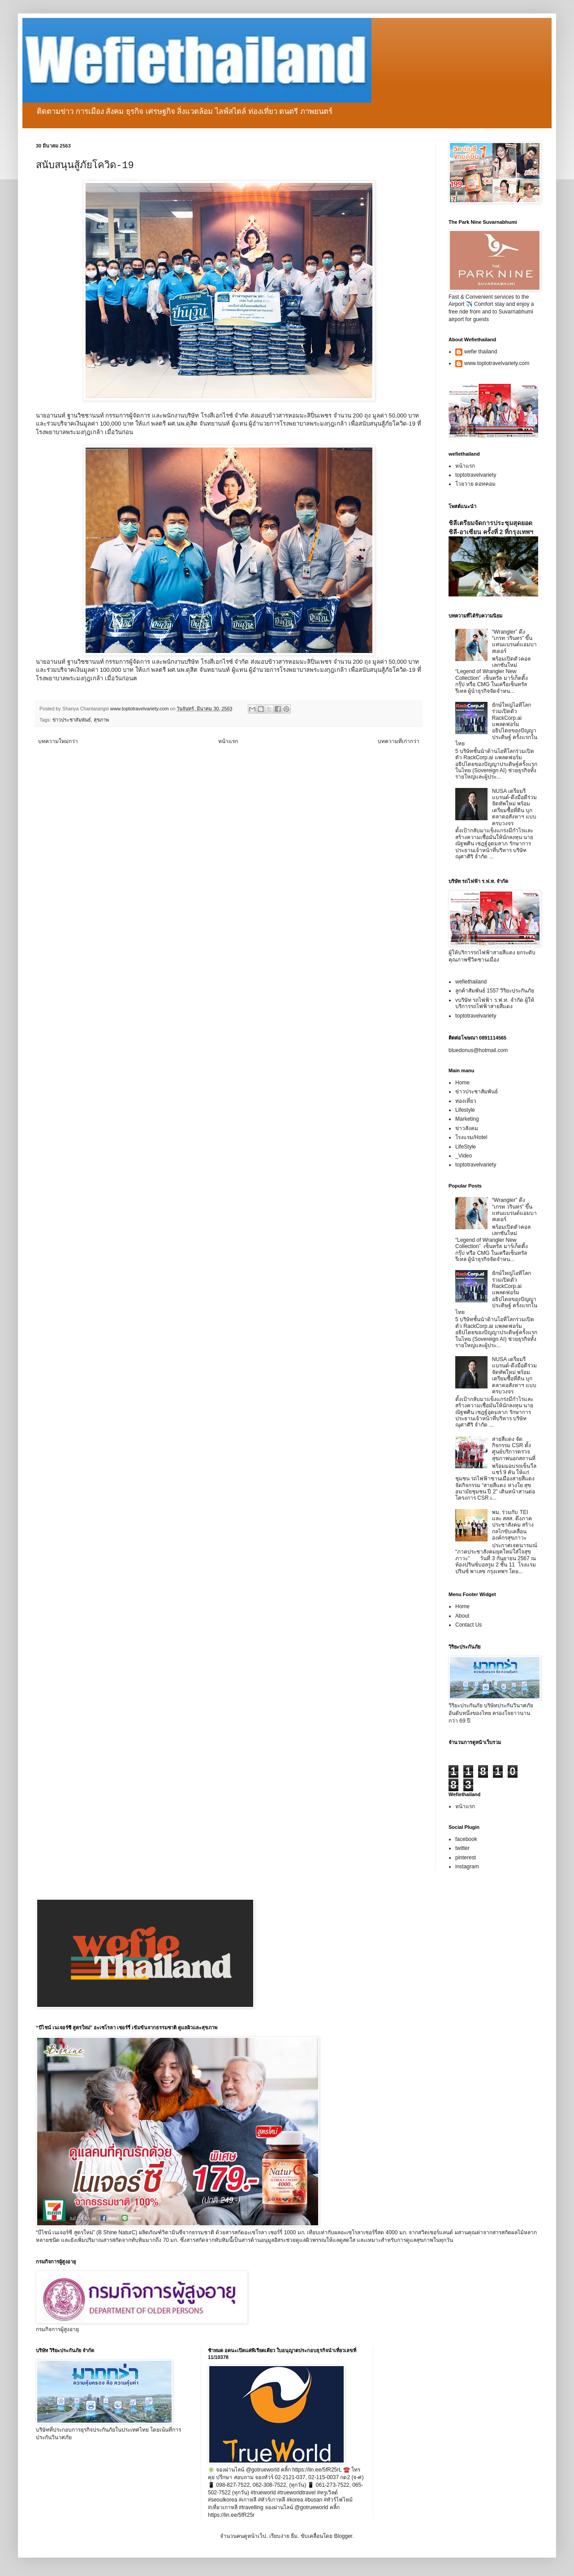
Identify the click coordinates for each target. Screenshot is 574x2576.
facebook (466, 1839)
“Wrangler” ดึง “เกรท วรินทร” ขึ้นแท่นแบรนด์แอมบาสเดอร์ (514, 641)
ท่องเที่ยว (465, 1101)
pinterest (465, 1857)
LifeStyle (465, 1147)
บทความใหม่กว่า (58, 741)
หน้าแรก (228, 741)
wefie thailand (480, 351)
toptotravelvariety (475, 475)
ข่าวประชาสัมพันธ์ (71, 719)
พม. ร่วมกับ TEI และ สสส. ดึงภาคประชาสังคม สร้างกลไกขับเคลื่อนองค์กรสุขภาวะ (513, 1525)
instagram (467, 1866)
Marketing (467, 1119)
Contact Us (468, 1625)
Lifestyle (465, 1110)
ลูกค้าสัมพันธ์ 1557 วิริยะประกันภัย (494, 991)
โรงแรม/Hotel (471, 1137)
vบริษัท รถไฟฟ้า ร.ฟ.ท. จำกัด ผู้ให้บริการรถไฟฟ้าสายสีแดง (494, 1003)
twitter (462, 1848)
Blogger (343, 2536)
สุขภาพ (101, 719)
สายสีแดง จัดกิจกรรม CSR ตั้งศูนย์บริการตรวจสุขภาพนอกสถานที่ (513, 1449)
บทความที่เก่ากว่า (398, 741)
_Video (463, 1156)
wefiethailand (471, 982)
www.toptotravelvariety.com (496, 363)
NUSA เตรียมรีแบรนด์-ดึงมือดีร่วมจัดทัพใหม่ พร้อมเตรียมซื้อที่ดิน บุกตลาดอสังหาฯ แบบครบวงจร (514, 807)
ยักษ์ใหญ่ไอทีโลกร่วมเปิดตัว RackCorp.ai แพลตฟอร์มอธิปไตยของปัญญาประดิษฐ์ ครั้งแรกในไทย (496, 724)
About (462, 1616)
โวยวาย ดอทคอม (475, 484)
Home (462, 1082)
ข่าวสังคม (466, 1128)
